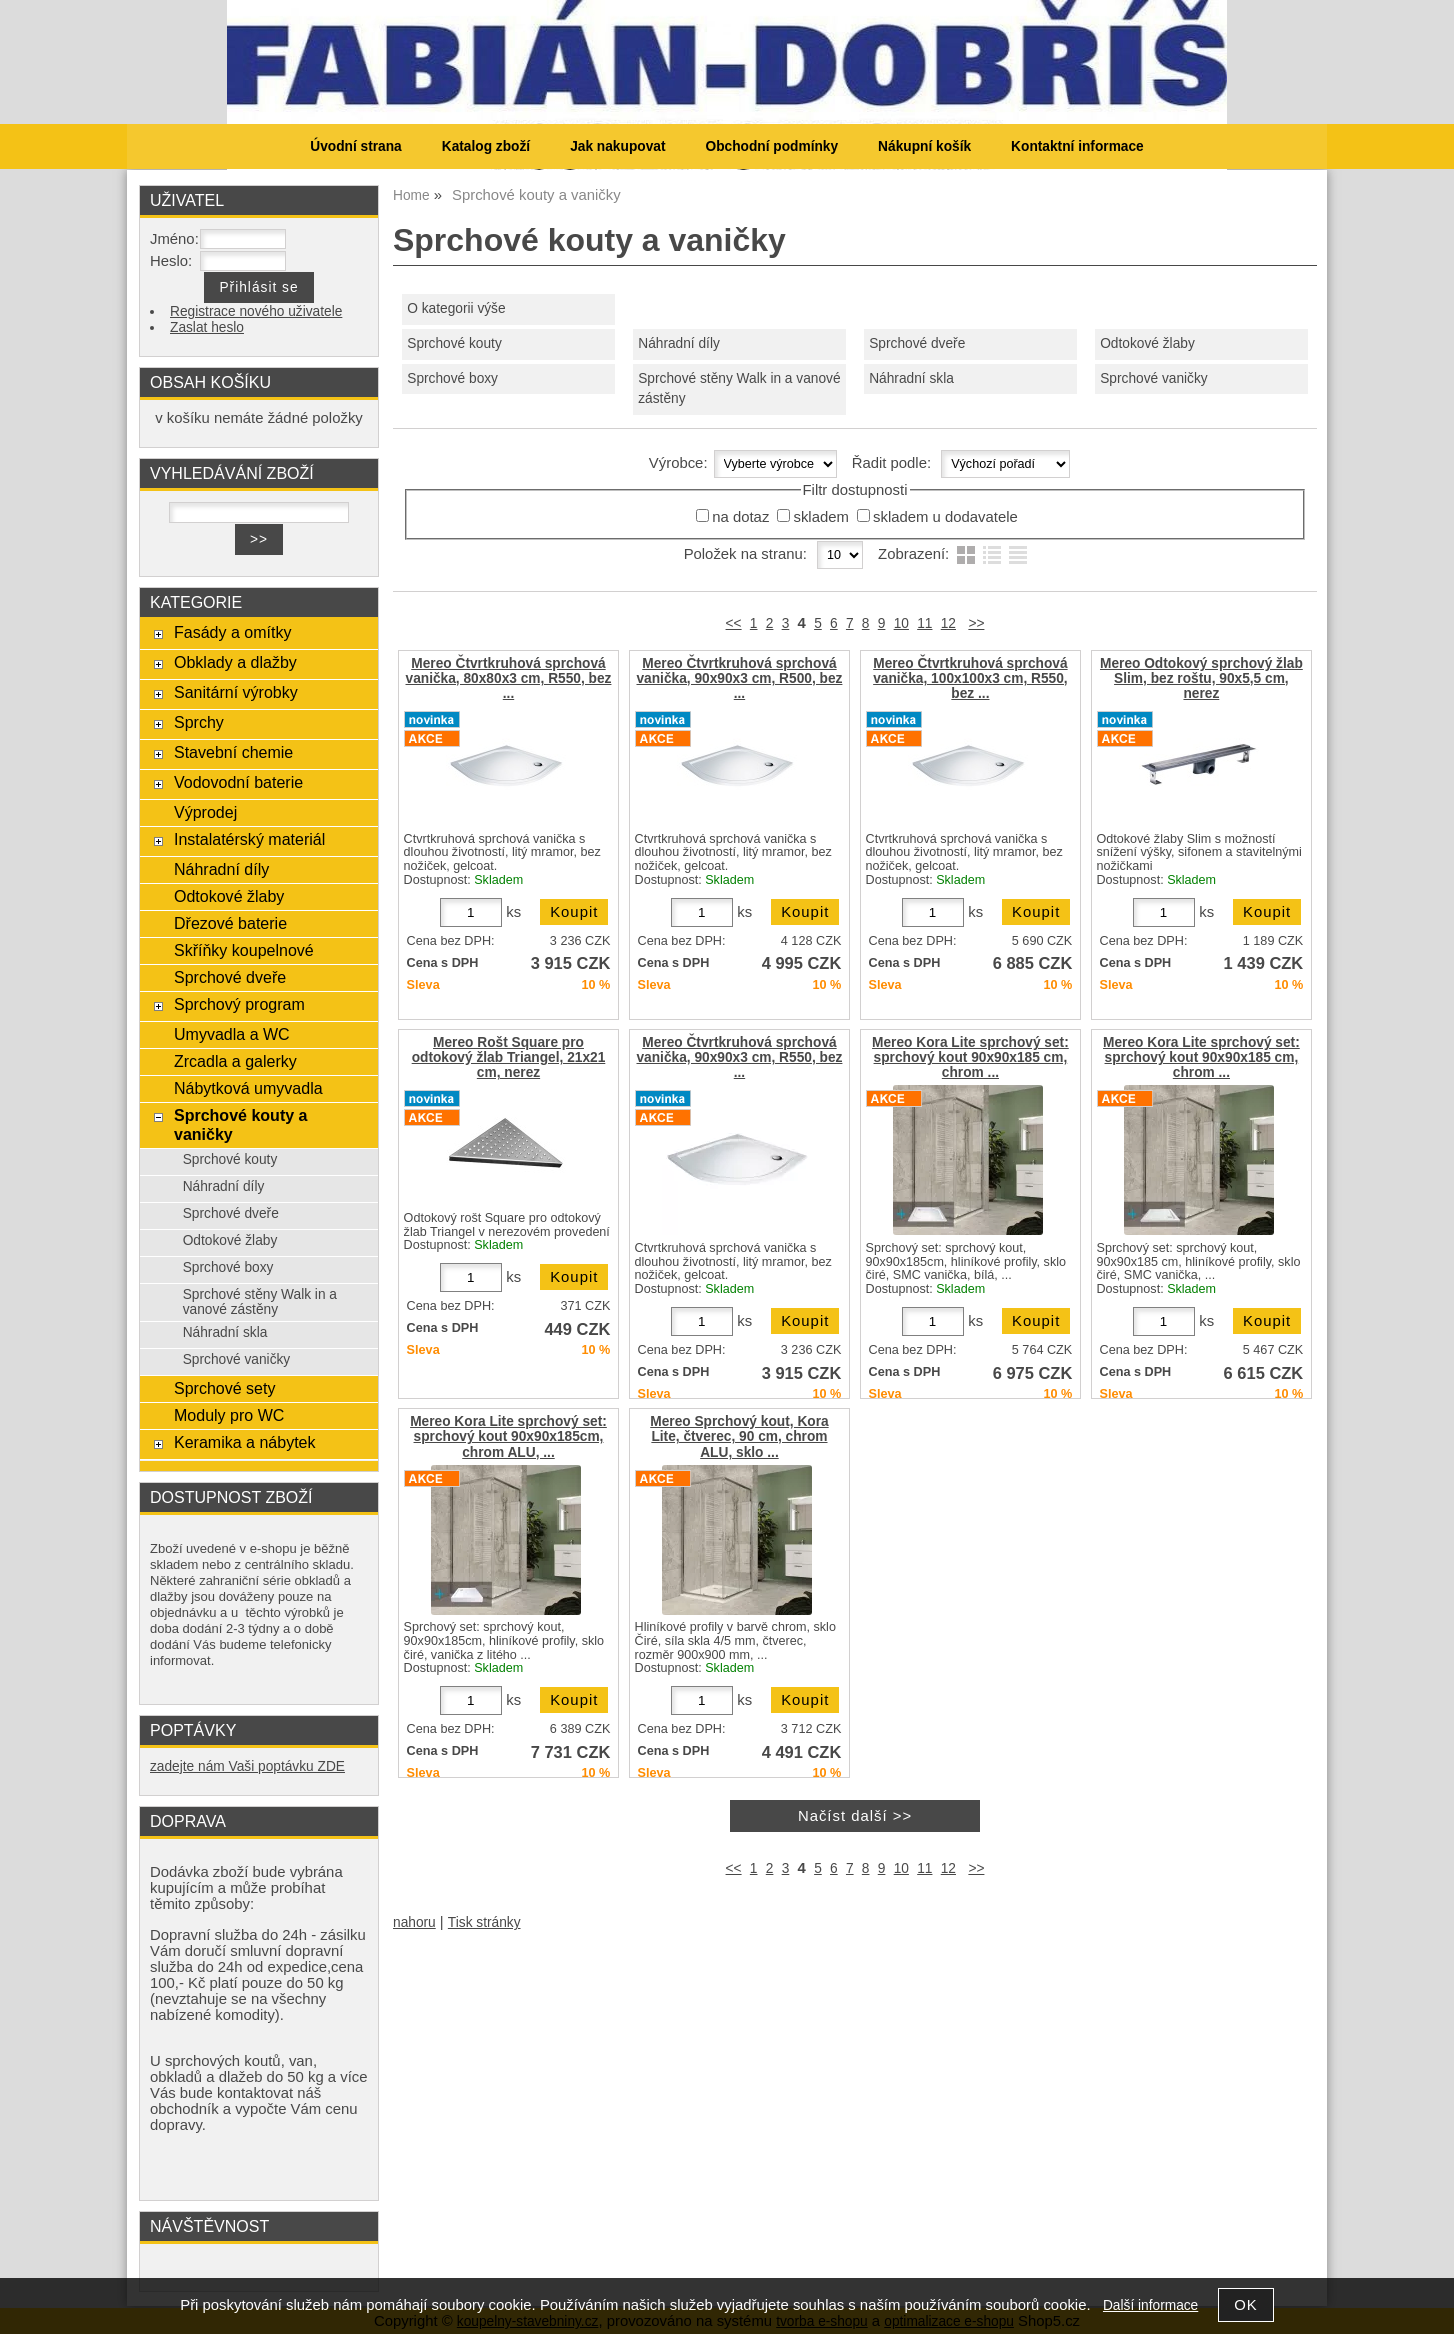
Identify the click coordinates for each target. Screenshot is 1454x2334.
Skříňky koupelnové (244, 950)
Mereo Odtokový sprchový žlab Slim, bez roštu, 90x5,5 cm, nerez (1201, 678)
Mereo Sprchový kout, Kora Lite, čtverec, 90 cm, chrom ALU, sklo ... (739, 1436)
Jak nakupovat (617, 146)
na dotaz (740, 517)
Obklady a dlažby (235, 662)
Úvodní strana (355, 146)
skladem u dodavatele (945, 517)
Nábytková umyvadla (248, 1088)
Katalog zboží (486, 146)
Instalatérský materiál (249, 839)
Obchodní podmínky (771, 146)
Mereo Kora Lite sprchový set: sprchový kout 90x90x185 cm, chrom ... (970, 1057)
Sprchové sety (224, 1388)
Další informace (1150, 2305)
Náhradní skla (911, 378)
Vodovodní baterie (238, 782)
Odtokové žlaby (1147, 343)
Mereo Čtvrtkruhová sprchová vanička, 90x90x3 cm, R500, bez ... (739, 678)
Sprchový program (239, 1004)
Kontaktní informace (1077, 146)
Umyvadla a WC (232, 1034)
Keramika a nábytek (245, 1442)
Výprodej (205, 812)
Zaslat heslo (207, 327)
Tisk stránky (484, 1922)
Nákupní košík (924, 146)
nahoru (414, 1922)
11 (924, 623)
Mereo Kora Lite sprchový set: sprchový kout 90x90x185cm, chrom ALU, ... (508, 1436)
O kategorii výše (456, 308)
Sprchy (199, 722)
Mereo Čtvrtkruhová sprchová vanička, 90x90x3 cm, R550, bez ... (739, 1057)
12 (948, 623)
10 (901, 623)
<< (734, 623)
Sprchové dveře (917, 343)
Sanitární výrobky (236, 692)
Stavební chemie (233, 752)
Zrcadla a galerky (235, 1061)
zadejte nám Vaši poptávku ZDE (247, 1766)
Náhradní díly (679, 343)
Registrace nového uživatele (256, 311)
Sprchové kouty (454, 343)
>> (976, 623)
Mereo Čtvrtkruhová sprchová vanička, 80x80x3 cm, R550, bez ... (509, 678)
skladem (820, 517)
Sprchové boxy (452, 378)
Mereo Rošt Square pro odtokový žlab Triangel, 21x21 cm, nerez (509, 1057)
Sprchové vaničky (1154, 378)
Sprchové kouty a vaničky (241, 1124)
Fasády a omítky (233, 632)
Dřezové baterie (230, 923)
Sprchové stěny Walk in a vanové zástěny (739, 389)
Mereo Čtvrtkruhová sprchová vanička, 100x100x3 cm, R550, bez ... (970, 678)
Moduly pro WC (229, 1415)
